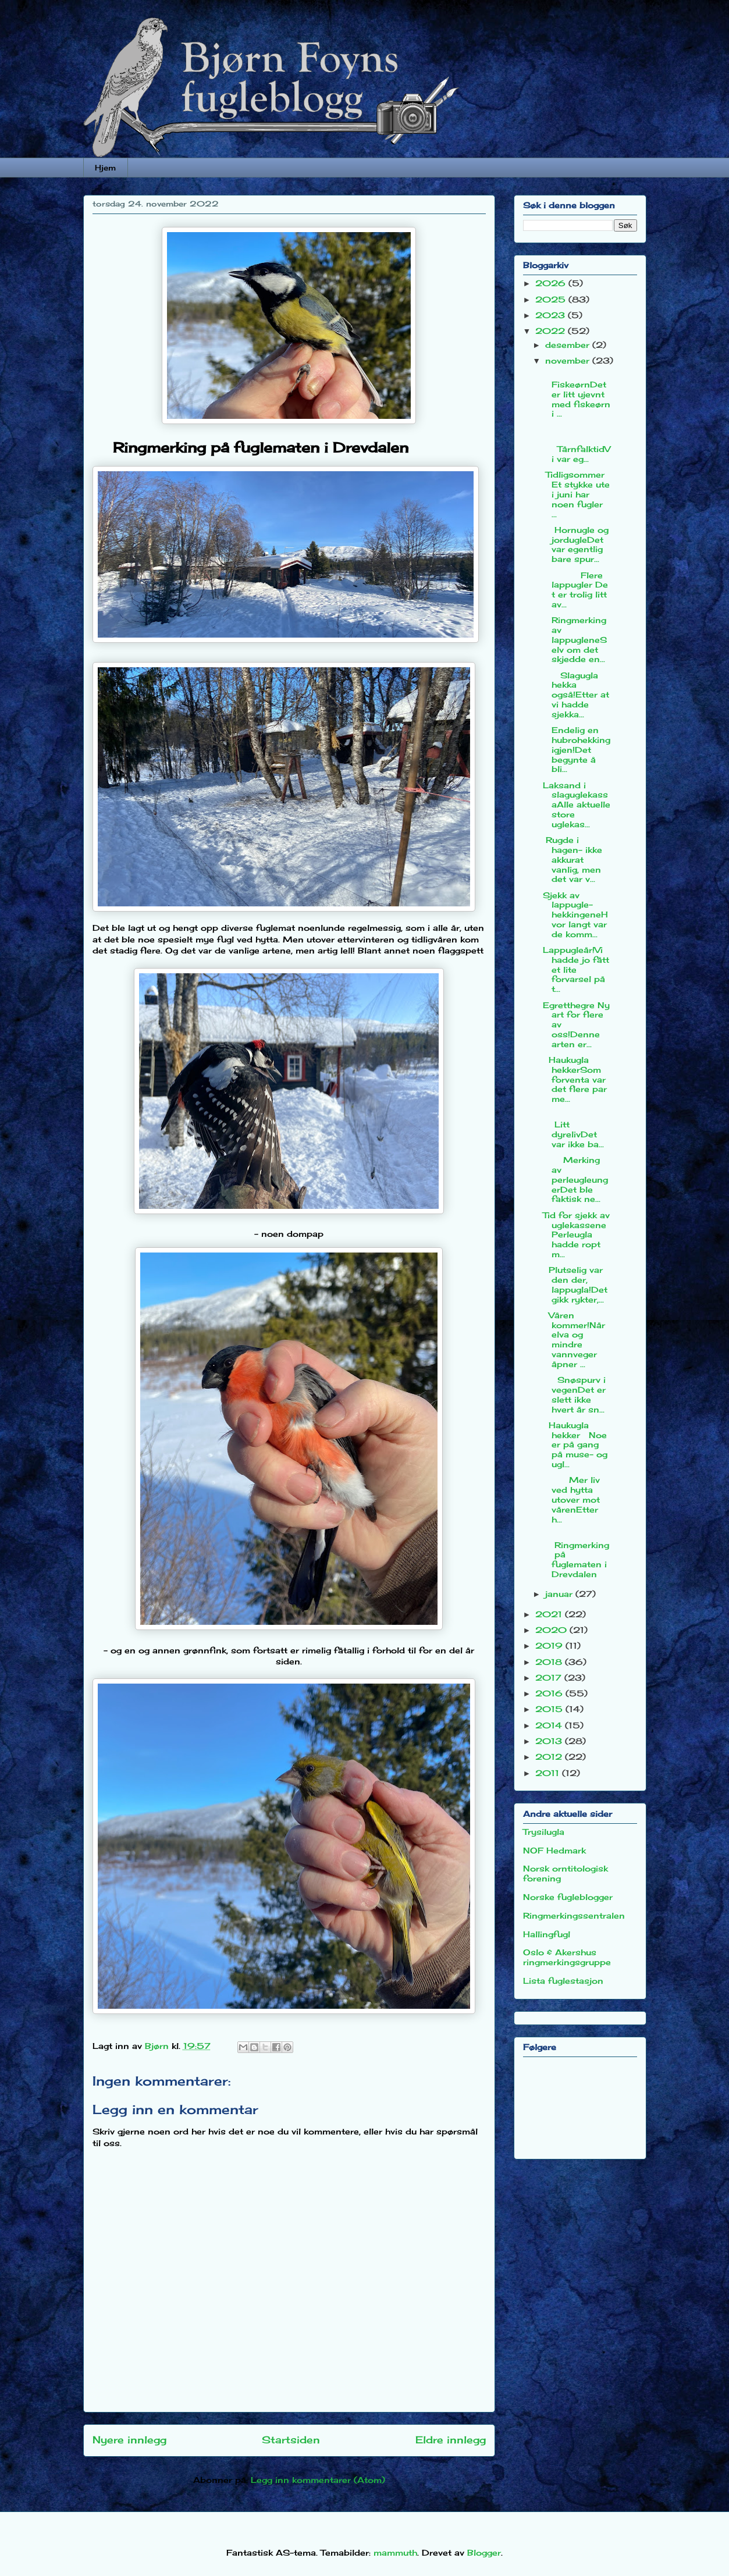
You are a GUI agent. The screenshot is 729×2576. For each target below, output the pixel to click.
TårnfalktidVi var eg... (576, 444)
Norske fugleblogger (568, 1897)
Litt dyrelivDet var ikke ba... (573, 1129)
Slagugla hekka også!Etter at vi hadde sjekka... (576, 694)
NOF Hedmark (554, 1850)
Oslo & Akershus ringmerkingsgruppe (567, 1957)
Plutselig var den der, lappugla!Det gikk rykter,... (575, 1284)
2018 (550, 1662)
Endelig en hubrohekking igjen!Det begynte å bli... (576, 749)
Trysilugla (543, 1832)
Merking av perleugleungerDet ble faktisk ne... (575, 1179)
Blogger (484, 2552)
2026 (551, 283)
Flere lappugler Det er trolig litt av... (575, 589)
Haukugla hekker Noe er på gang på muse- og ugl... (575, 1444)
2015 (550, 1709)
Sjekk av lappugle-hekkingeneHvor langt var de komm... (575, 914)
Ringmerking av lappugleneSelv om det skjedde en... (575, 639)
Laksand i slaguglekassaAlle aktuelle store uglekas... (576, 804)
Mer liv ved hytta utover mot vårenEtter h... (571, 1499)
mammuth (395, 2552)
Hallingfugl (546, 1934)
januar (560, 1594)
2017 (549, 1677)
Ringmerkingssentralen (574, 1915)
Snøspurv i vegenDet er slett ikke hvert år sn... (574, 1394)
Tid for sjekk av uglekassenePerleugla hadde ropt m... (576, 1234)
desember (568, 345)
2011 (548, 1773)
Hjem (105, 167)
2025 (551, 299)
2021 (550, 1614)
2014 (550, 1725)
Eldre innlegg (450, 2440)
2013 (550, 1741)
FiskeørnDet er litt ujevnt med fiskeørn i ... (576, 393)
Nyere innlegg (129, 2440)
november (568, 360)
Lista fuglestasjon (563, 1981)
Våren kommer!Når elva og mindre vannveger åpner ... (574, 1339)
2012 (550, 1757)
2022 (551, 331)
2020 (552, 1630)
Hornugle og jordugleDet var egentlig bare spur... (576, 544)
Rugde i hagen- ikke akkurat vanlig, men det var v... (572, 859)
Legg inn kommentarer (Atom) (318, 2480)
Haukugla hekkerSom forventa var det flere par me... (575, 1079)
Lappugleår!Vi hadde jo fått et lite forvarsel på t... (576, 969)
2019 (550, 1645)
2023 (551, 315)
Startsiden (291, 2440)
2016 (550, 1693)
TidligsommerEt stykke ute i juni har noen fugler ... (576, 493)
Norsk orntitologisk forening (565, 1873)
